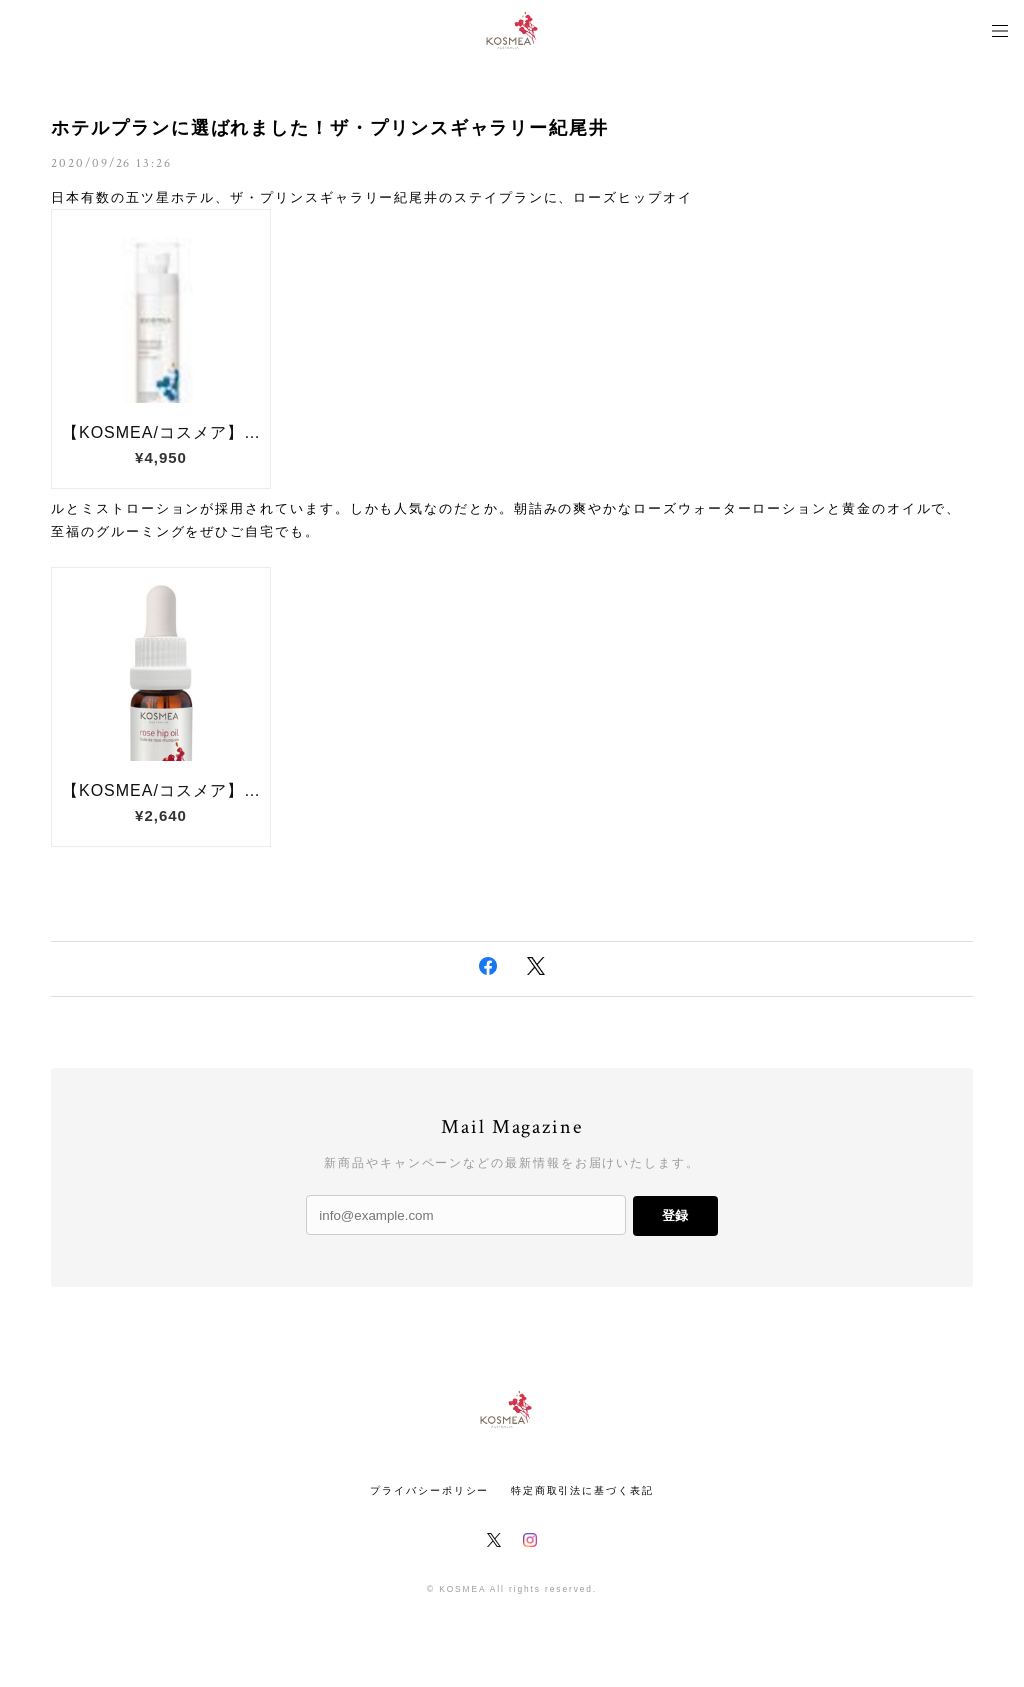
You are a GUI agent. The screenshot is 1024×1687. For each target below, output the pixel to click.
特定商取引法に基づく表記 (582, 1490)
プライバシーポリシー (429, 1490)
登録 (675, 1215)
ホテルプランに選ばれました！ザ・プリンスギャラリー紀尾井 (330, 128)
